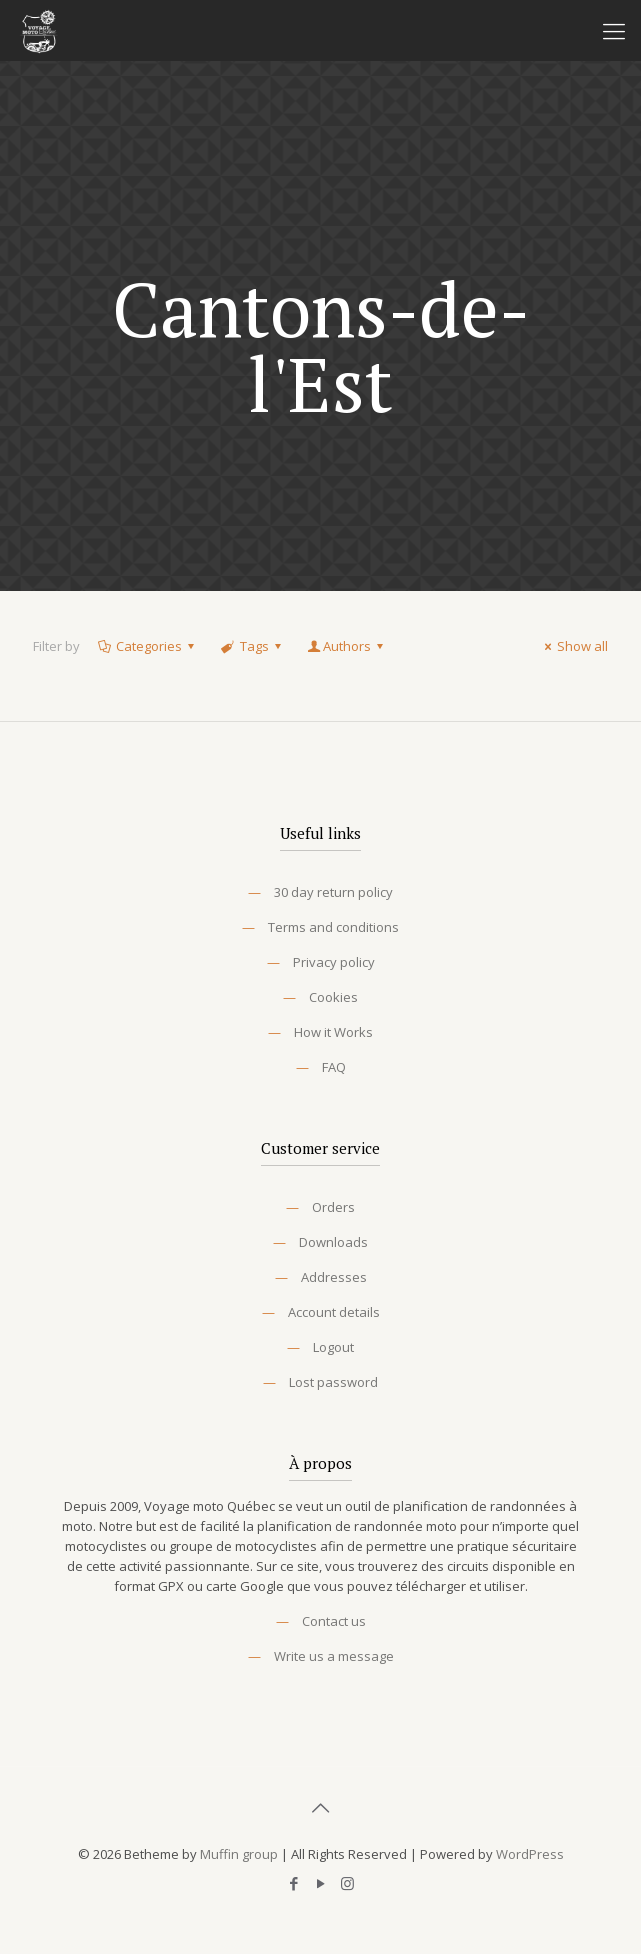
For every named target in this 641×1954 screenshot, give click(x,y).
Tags (252, 646)
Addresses (334, 1277)
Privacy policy (334, 962)
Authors (347, 646)
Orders (333, 1207)
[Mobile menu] (614, 30)
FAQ (334, 1067)
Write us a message (334, 1656)
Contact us (334, 1621)
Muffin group (239, 1854)
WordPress (530, 1854)
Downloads (333, 1242)
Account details (334, 1312)
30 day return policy (333, 892)
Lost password (333, 1382)
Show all (573, 646)
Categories (147, 646)
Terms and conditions (333, 927)
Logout (333, 1347)
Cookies (333, 997)
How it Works (333, 1032)
